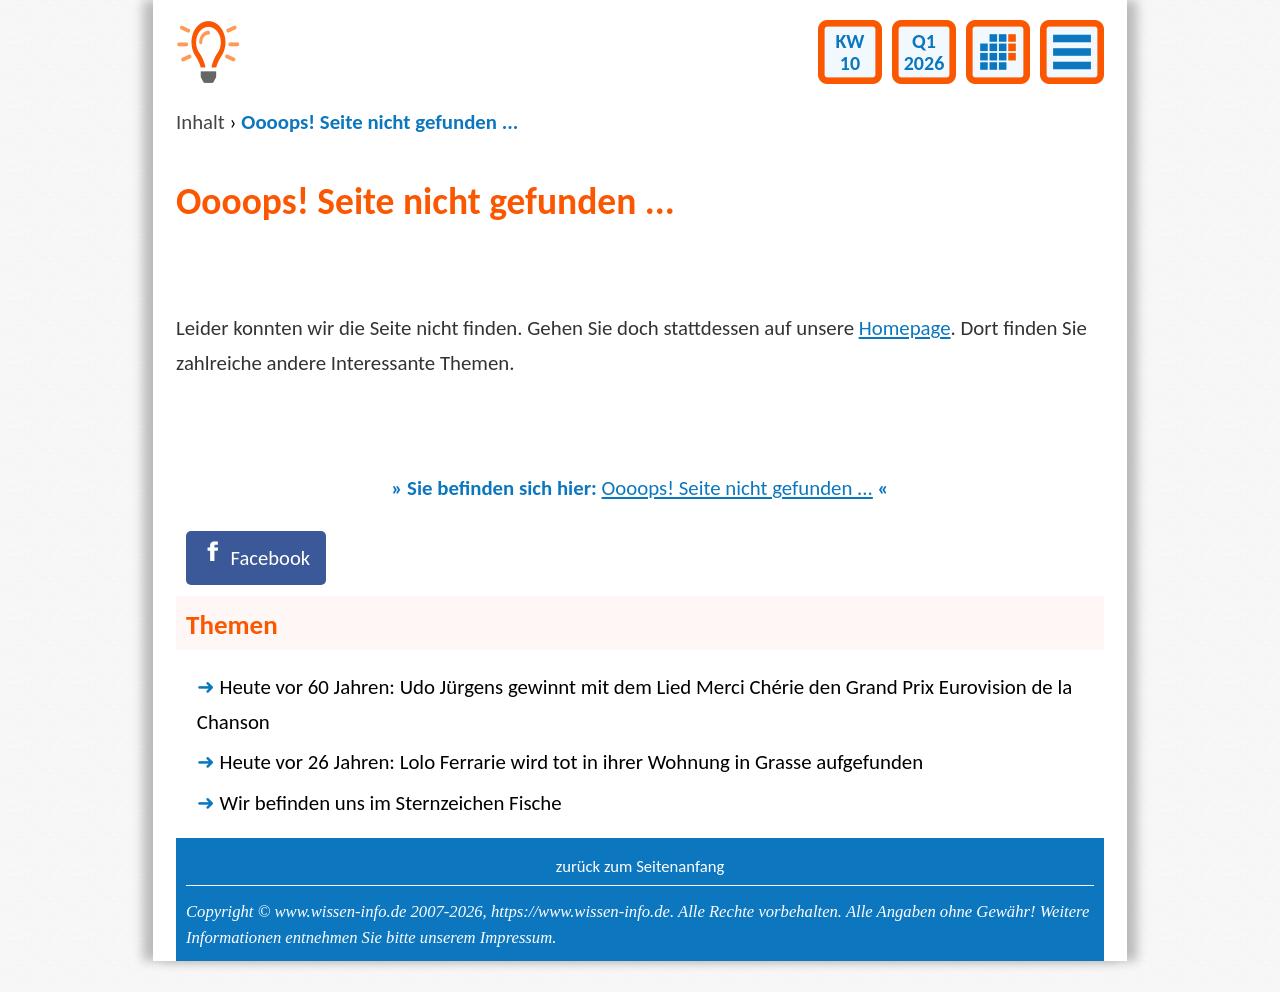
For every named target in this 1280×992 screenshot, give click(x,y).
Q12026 (924, 52)
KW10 (850, 52)
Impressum (516, 937)
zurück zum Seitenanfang (640, 867)
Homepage (905, 328)
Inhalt (200, 122)
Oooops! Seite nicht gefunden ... (737, 488)
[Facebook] (256, 558)
